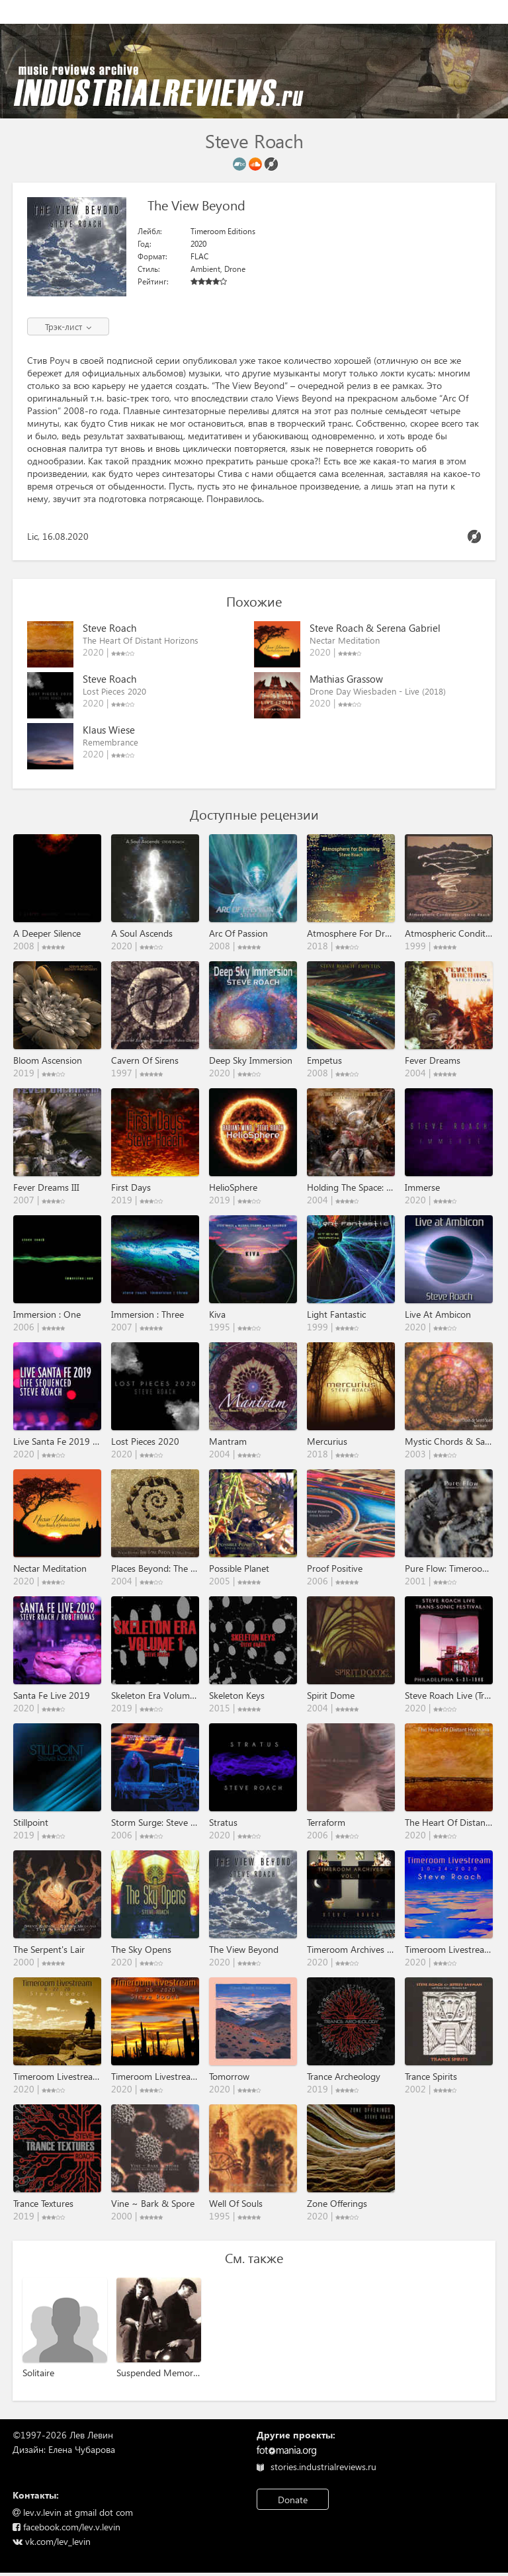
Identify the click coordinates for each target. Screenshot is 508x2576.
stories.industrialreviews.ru (316, 2466)
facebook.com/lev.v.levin (66, 2526)
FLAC (199, 256)
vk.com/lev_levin (52, 2541)
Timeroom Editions (222, 231)
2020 (198, 244)
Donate (293, 2499)
